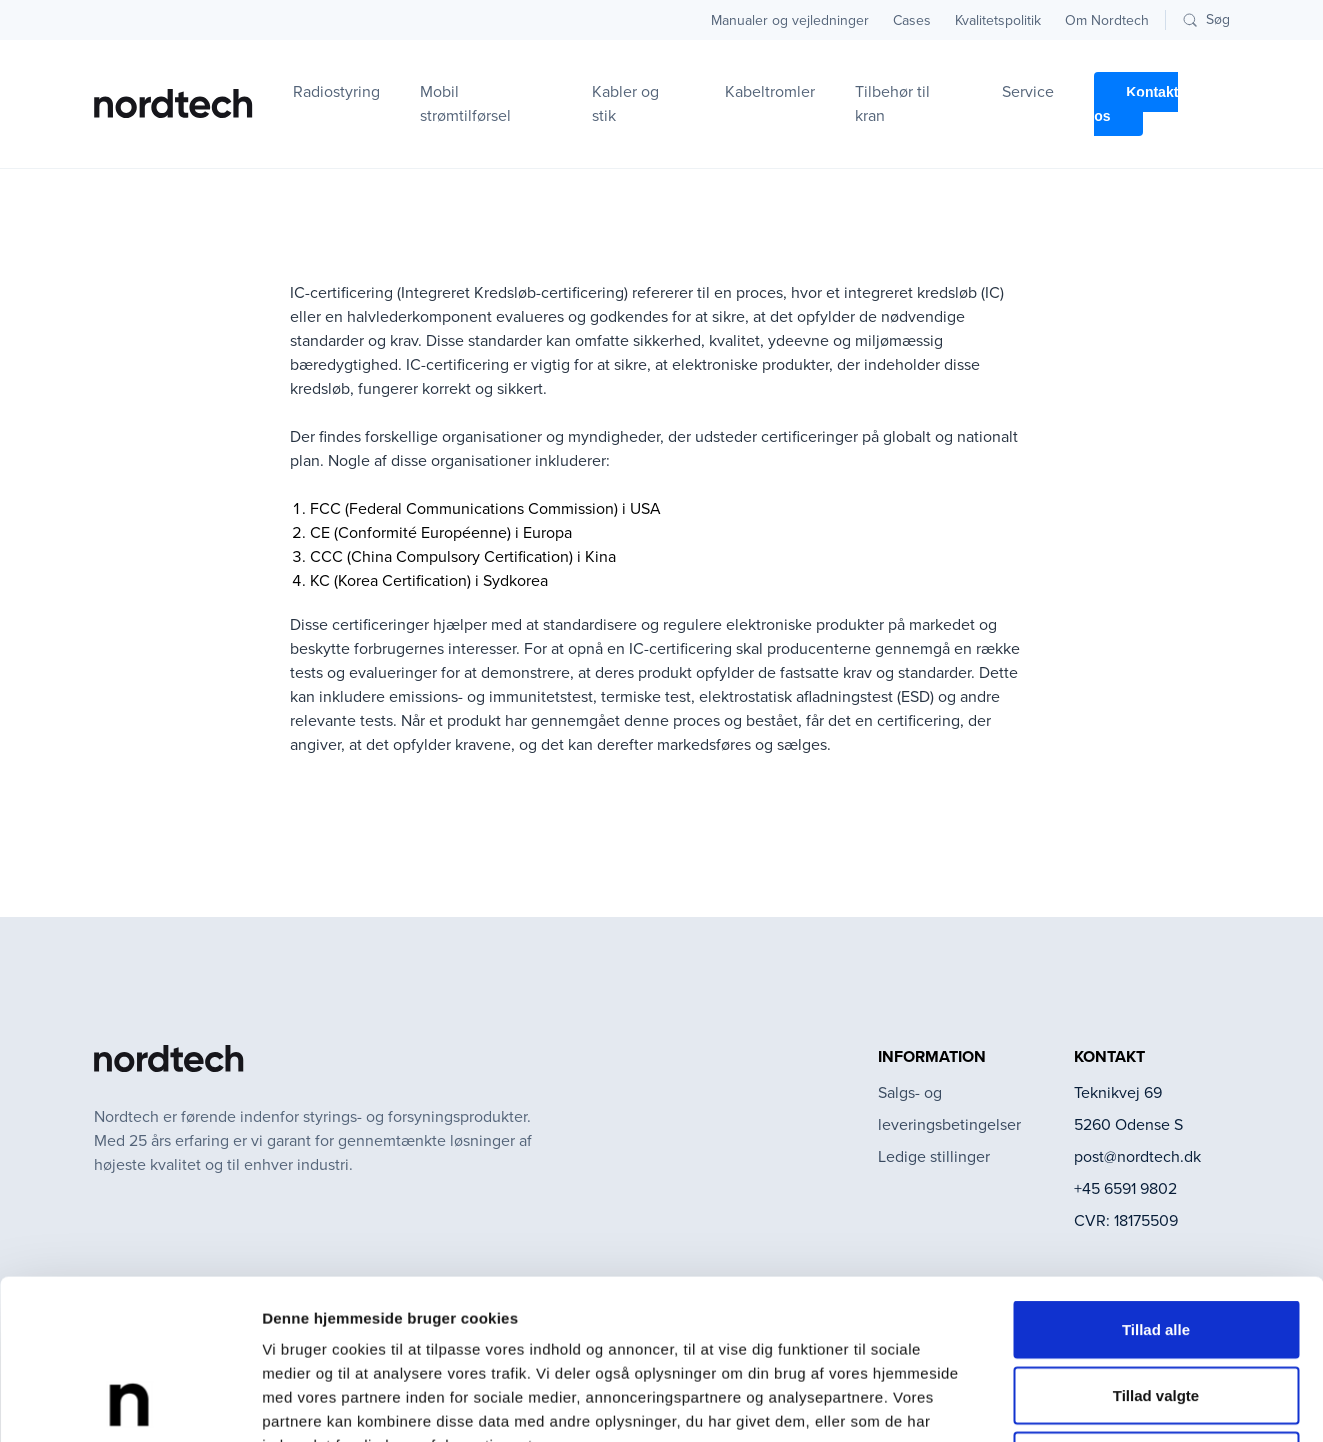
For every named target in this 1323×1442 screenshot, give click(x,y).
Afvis (1156, 1310)
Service (1028, 91)
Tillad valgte (1156, 1245)
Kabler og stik (625, 103)
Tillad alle (1156, 1179)
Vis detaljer (1039, 1402)
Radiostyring (336, 91)
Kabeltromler (770, 91)
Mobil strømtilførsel (465, 103)
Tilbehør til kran (892, 103)
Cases (912, 20)
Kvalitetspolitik (998, 20)
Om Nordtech (1107, 20)
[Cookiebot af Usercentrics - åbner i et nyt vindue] (129, 1403)
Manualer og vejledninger (790, 20)
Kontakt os (1136, 104)
